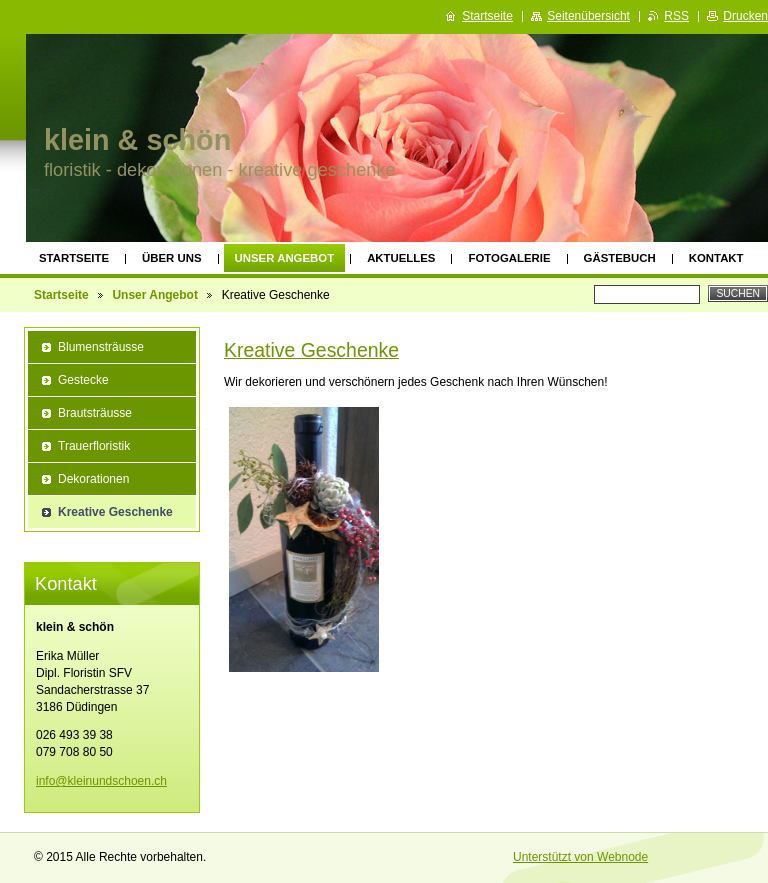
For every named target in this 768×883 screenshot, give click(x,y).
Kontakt (716, 258)
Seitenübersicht (588, 16)
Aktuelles (401, 258)
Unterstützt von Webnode (580, 857)
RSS (676, 16)
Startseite (74, 258)
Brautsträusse (95, 413)
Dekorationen (93, 479)
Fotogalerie (509, 258)
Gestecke (83, 380)
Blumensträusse (101, 347)
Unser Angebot (285, 258)
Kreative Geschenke (311, 350)
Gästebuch (620, 258)
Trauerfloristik (94, 446)
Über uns (172, 258)
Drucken (745, 16)
